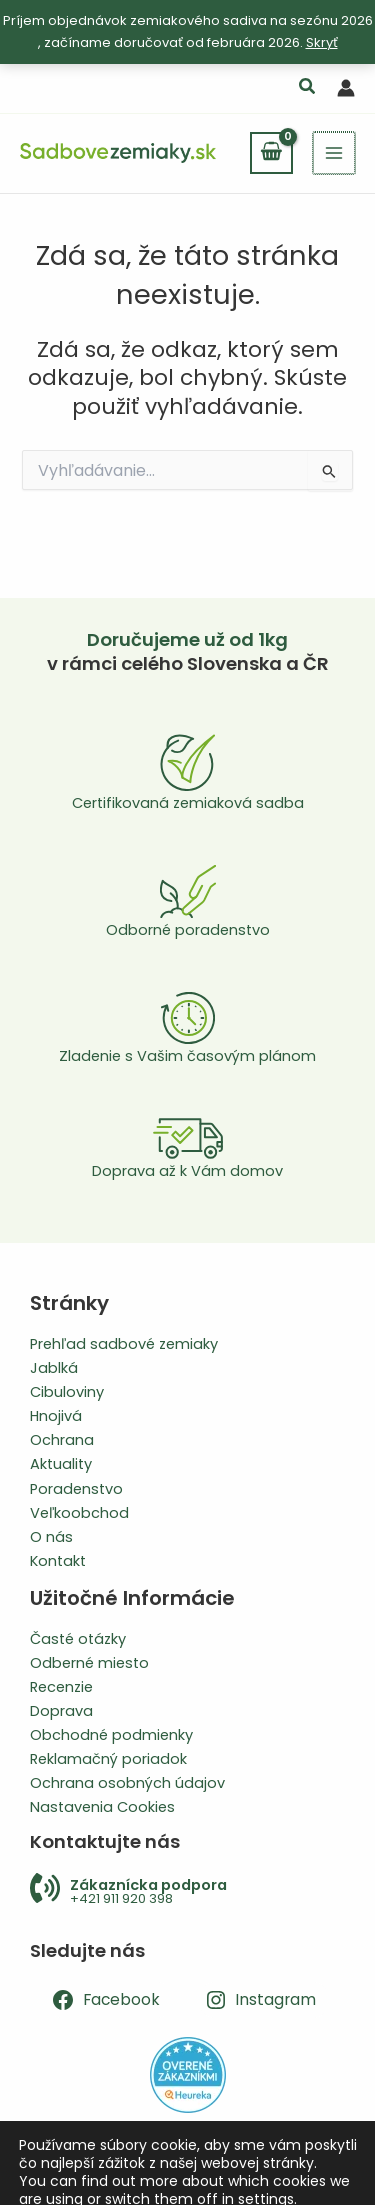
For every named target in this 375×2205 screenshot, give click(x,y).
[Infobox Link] (187, 1891)
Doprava (61, 1711)
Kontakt (58, 1561)
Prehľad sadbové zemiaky (124, 1344)
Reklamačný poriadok (108, 1759)
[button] (308, 88)
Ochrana (62, 1440)
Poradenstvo (76, 1489)
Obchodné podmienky (111, 1735)
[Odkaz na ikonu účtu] (346, 88)
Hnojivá (56, 1416)
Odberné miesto (89, 1663)
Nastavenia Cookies (102, 1807)
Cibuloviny (67, 1392)
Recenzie (61, 1687)
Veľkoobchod (79, 1513)
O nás (51, 1537)
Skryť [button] (322, 42)
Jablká (54, 1368)
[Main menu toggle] (335, 153)
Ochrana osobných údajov (127, 1783)
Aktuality (61, 1464)
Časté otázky (78, 1639)
